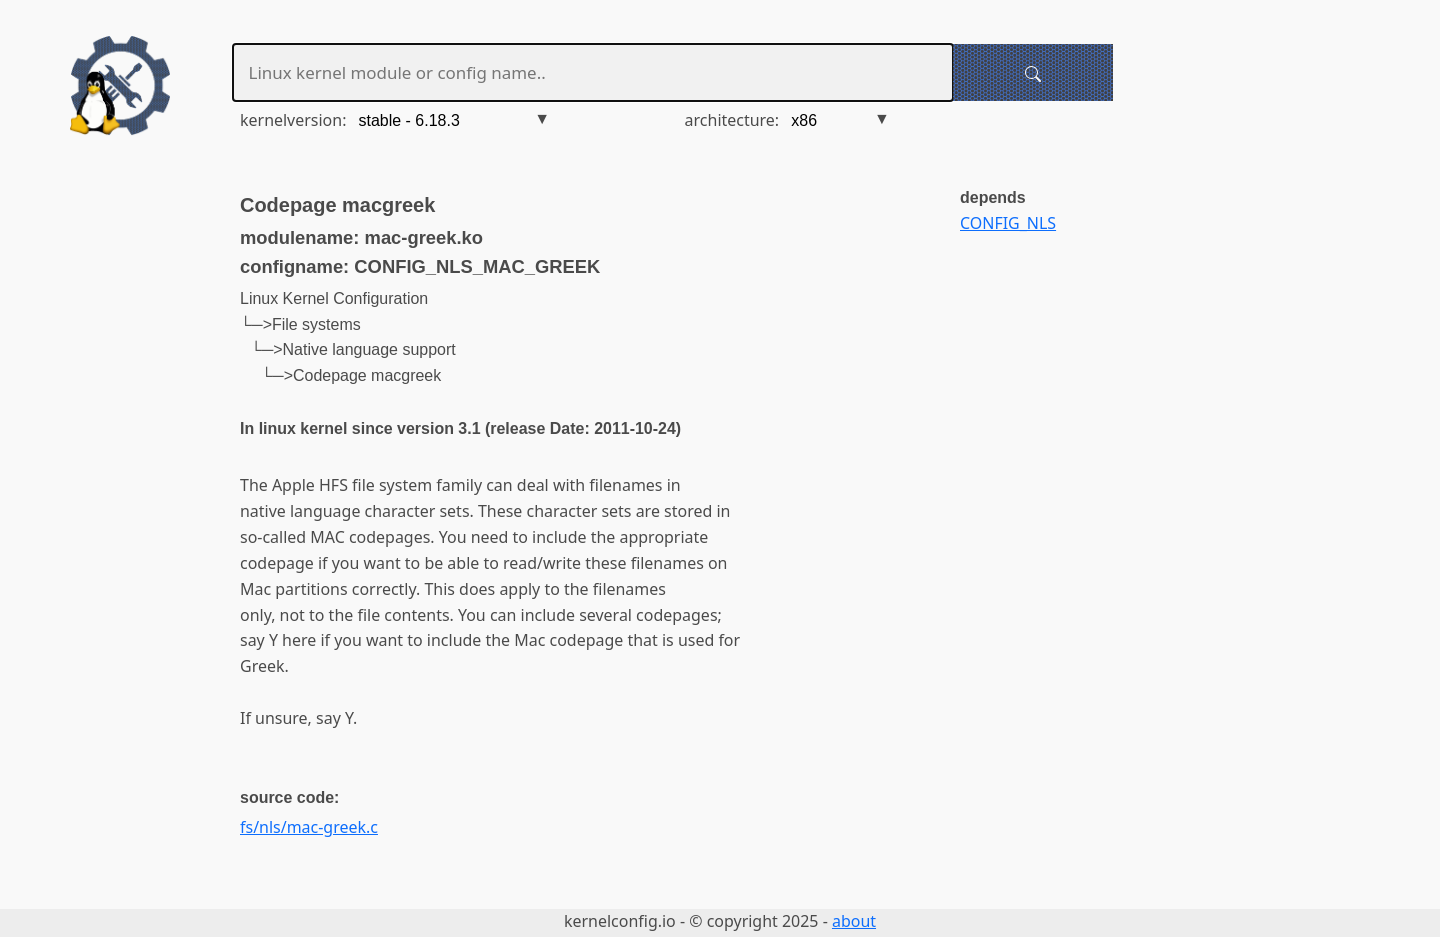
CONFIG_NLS (1008, 223)
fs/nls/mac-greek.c (309, 827)
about (854, 921)
